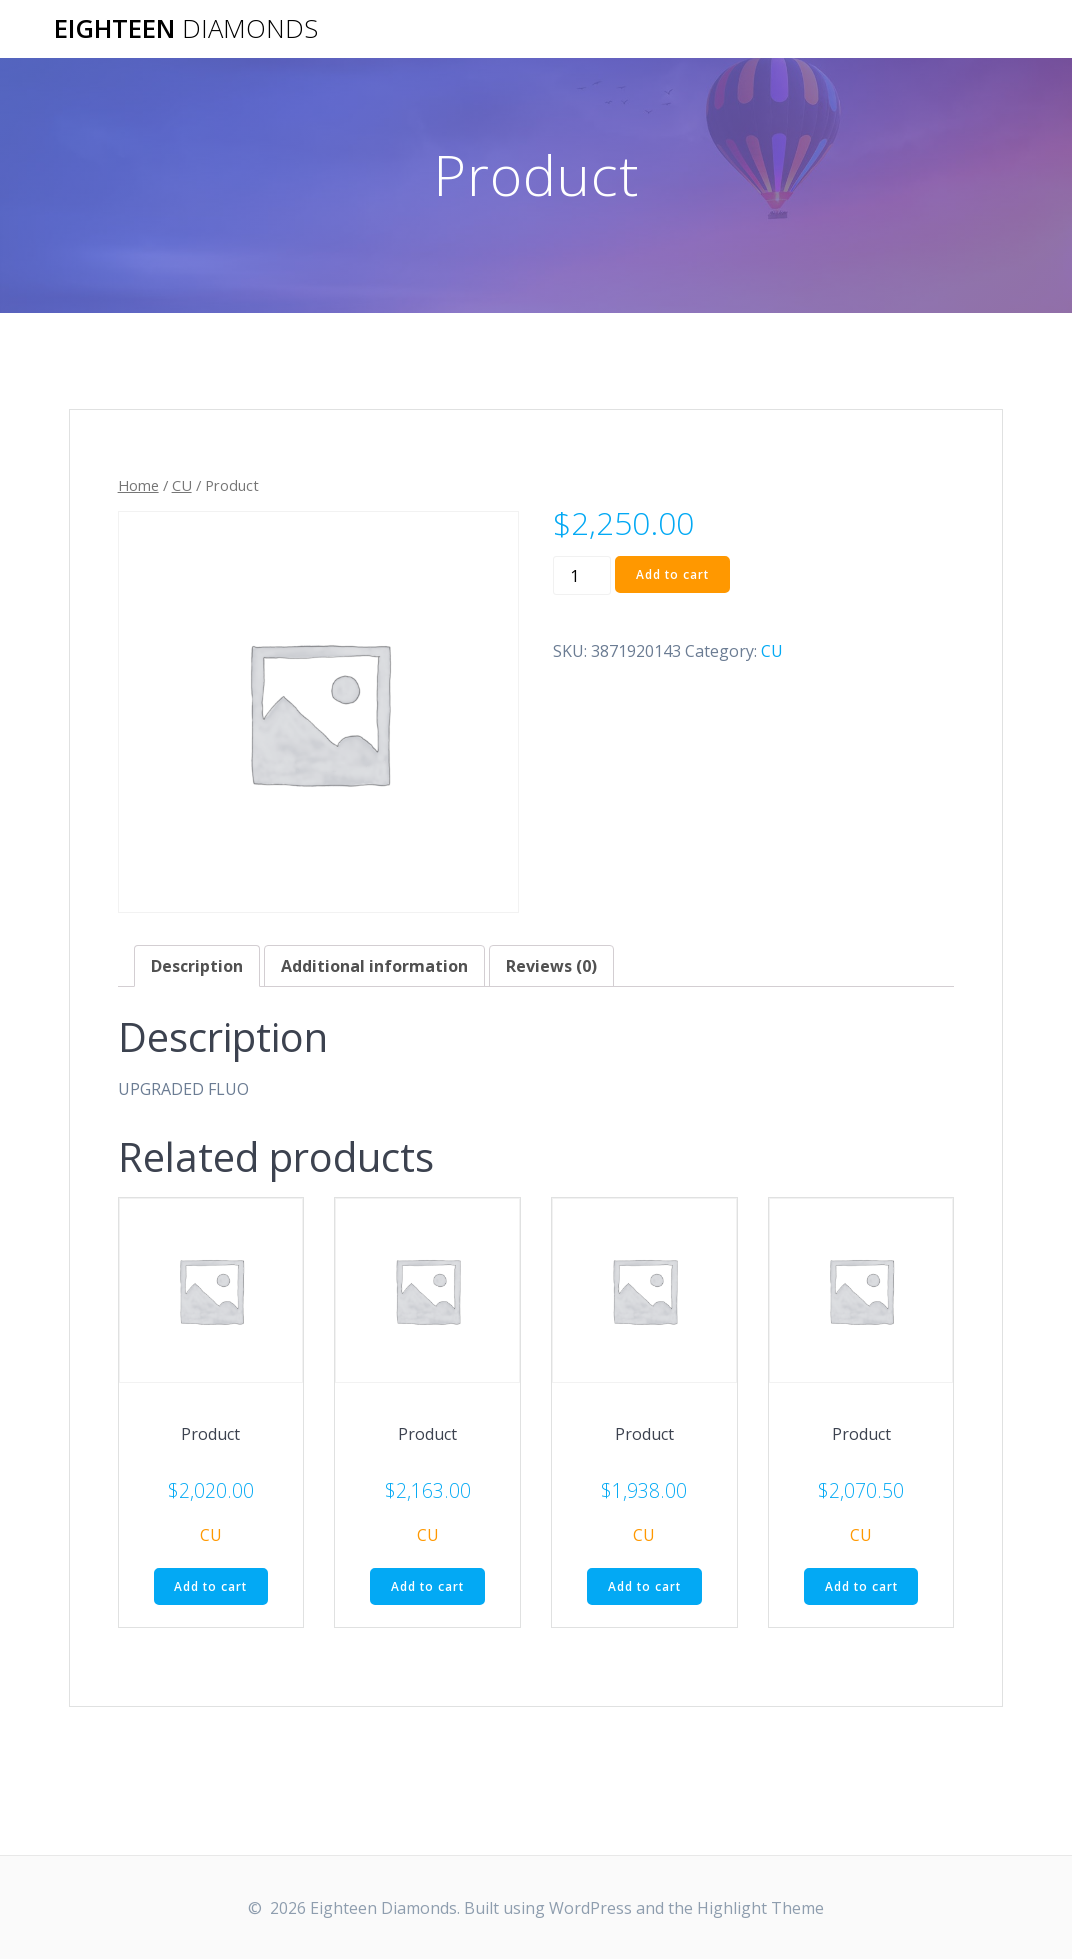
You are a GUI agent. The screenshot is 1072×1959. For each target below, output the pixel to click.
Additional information (374, 966)
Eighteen (186, 29)
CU (182, 485)
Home (138, 485)
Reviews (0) (551, 966)
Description (197, 966)
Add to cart (673, 574)
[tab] (197, 966)
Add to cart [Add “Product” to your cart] (210, 1586)
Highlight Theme (760, 1908)
